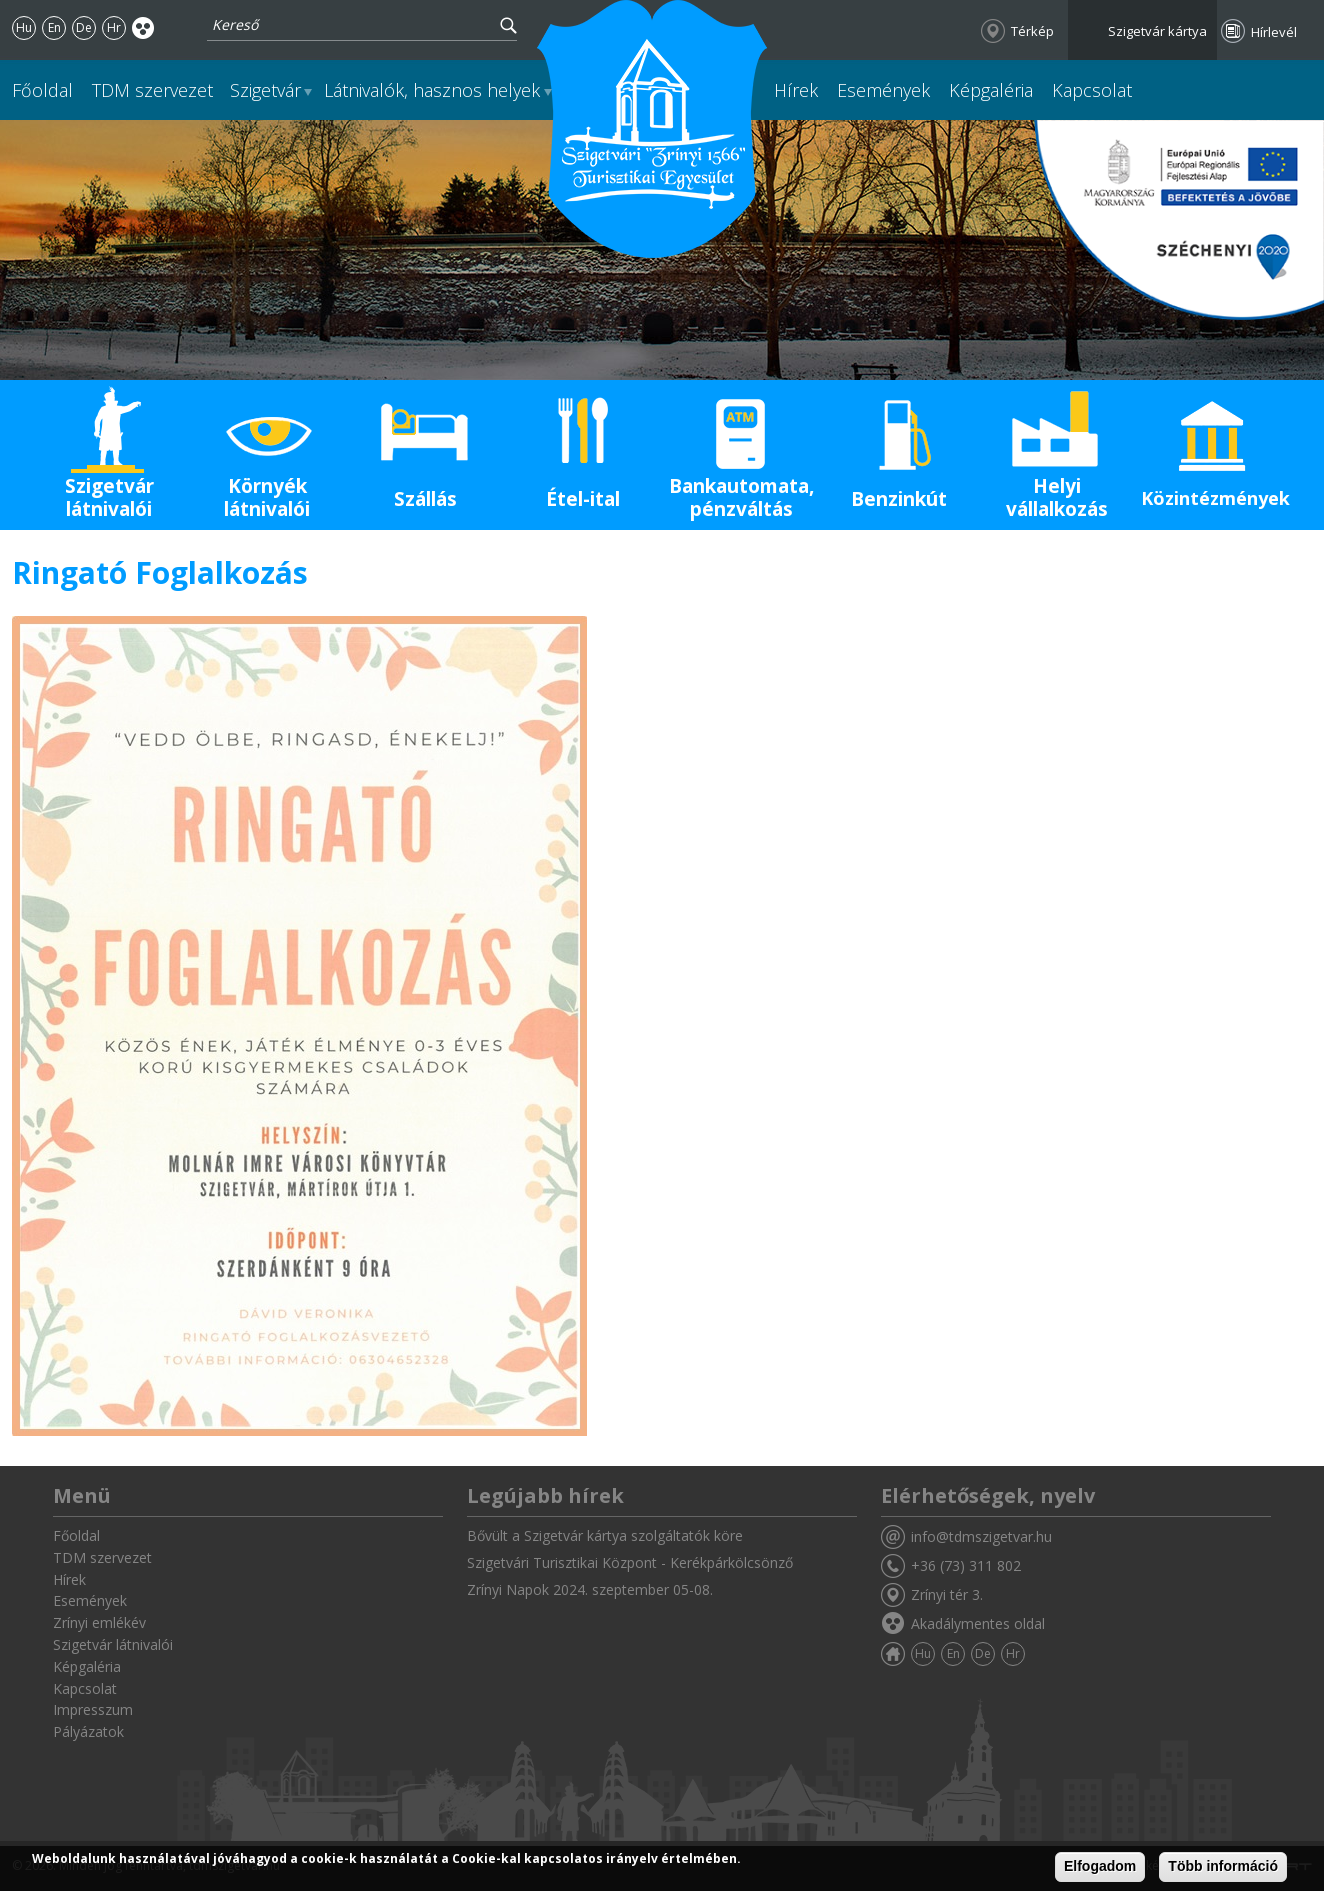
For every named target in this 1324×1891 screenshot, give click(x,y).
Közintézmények (1215, 498)
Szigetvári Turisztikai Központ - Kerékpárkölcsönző (630, 1562)
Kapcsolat (1092, 90)
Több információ (1223, 1868)
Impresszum (93, 1709)
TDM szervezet (152, 90)
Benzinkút (899, 499)
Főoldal (42, 90)
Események (883, 90)
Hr (114, 27)
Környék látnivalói (267, 497)
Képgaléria (991, 90)
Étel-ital (583, 499)
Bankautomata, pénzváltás (741, 497)
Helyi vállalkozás (1057, 497)
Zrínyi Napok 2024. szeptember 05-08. (590, 1589)
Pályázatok (88, 1731)
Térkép (1032, 31)
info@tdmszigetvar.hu (981, 1536)
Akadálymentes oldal (143, 27)
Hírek (796, 90)
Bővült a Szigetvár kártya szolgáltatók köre (605, 1535)
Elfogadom (1100, 1868)
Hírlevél (1274, 32)
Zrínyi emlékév (99, 1622)
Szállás (425, 499)
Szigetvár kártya (1157, 31)
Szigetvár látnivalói (109, 497)
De (84, 27)
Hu (24, 27)
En (54, 27)
